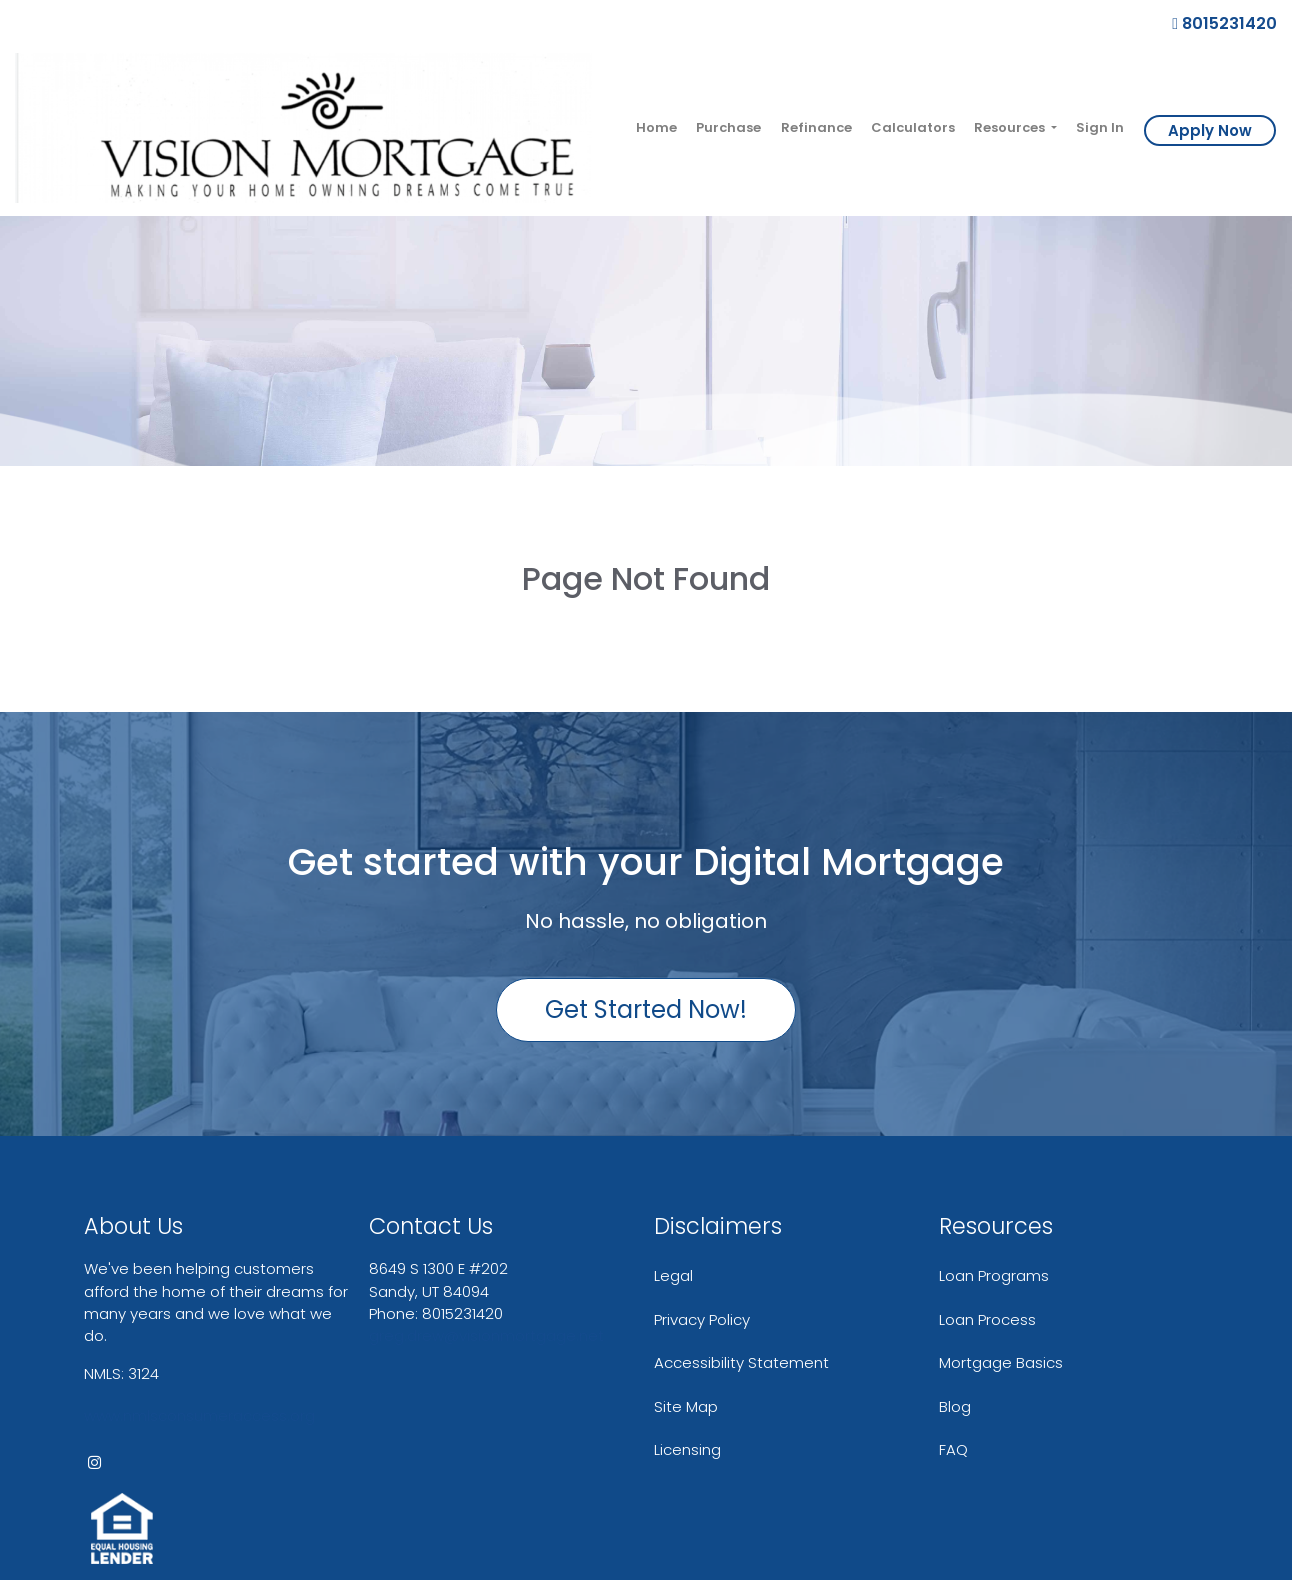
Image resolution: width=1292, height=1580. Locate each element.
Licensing (687, 1449)
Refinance (816, 127)
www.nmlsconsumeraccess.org (199, 1415)
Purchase (728, 127)
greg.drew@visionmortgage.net (486, 1335)
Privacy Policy (702, 1319)
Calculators (913, 127)
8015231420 (1224, 23)
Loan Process (987, 1319)
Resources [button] (1011, 127)
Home (656, 127)
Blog (955, 1406)
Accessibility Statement (741, 1362)
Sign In (1100, 127)
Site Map (686, 1406)
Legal (673, 1275)
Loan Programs (994, 1275)
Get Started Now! (646, 1009)
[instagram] (94, 1462)
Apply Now (1210, 130)
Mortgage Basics (1001, 1362)
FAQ (953, 1449)
